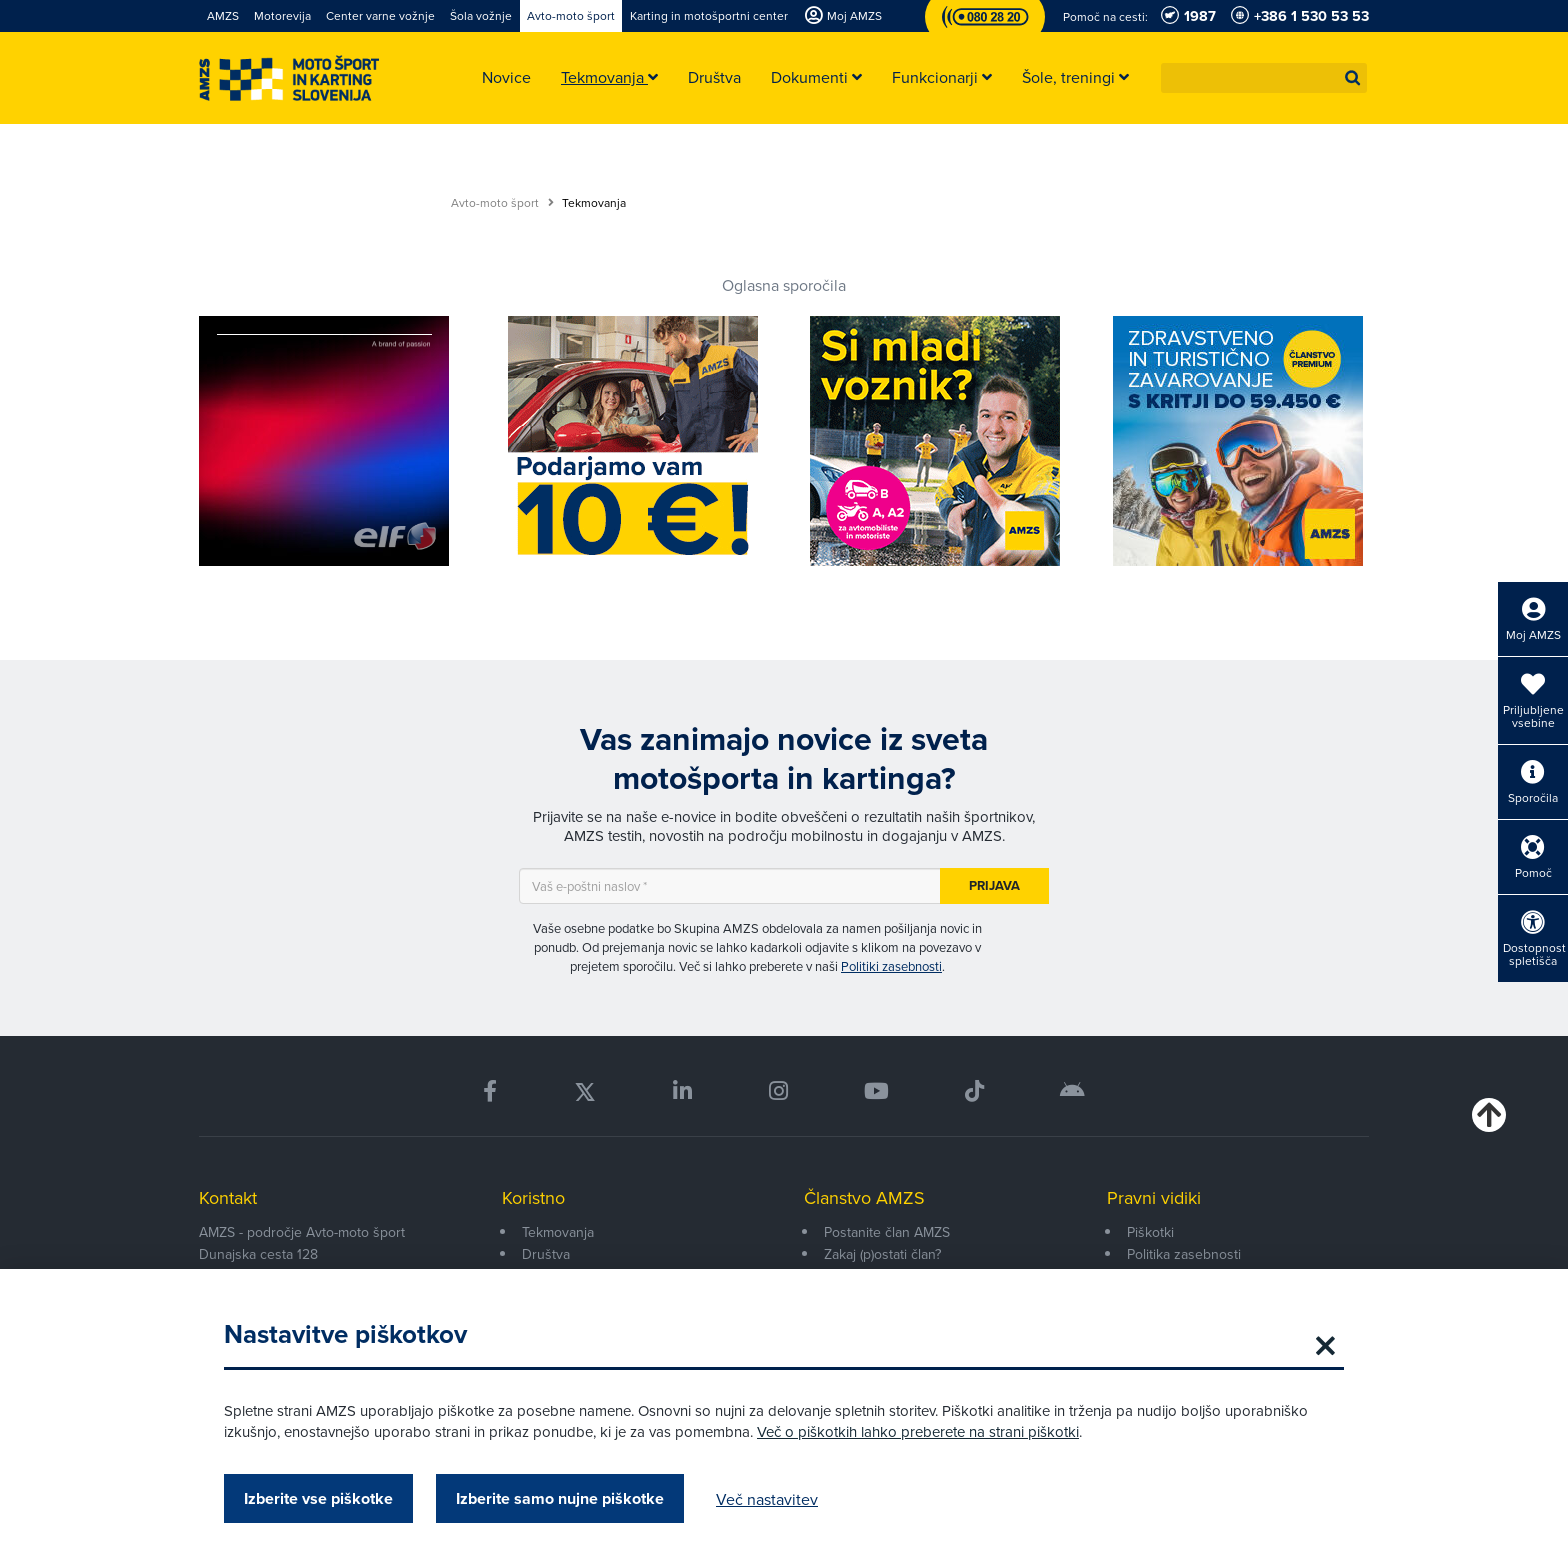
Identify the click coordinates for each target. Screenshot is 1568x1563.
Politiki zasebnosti (891, 966)
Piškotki (1150, 1232)
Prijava (994, 885)
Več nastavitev (767, 1499)
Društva (546, 1254)
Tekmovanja (558, 1232)
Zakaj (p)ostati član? (882, 1254)
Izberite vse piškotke (318, 1498)
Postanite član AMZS (887, 1232)
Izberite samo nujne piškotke (560, 1498)
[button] (1353, 78)
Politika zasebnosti (1184, 1254)
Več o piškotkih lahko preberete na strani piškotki (918, 1431)
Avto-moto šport (502, 203)
